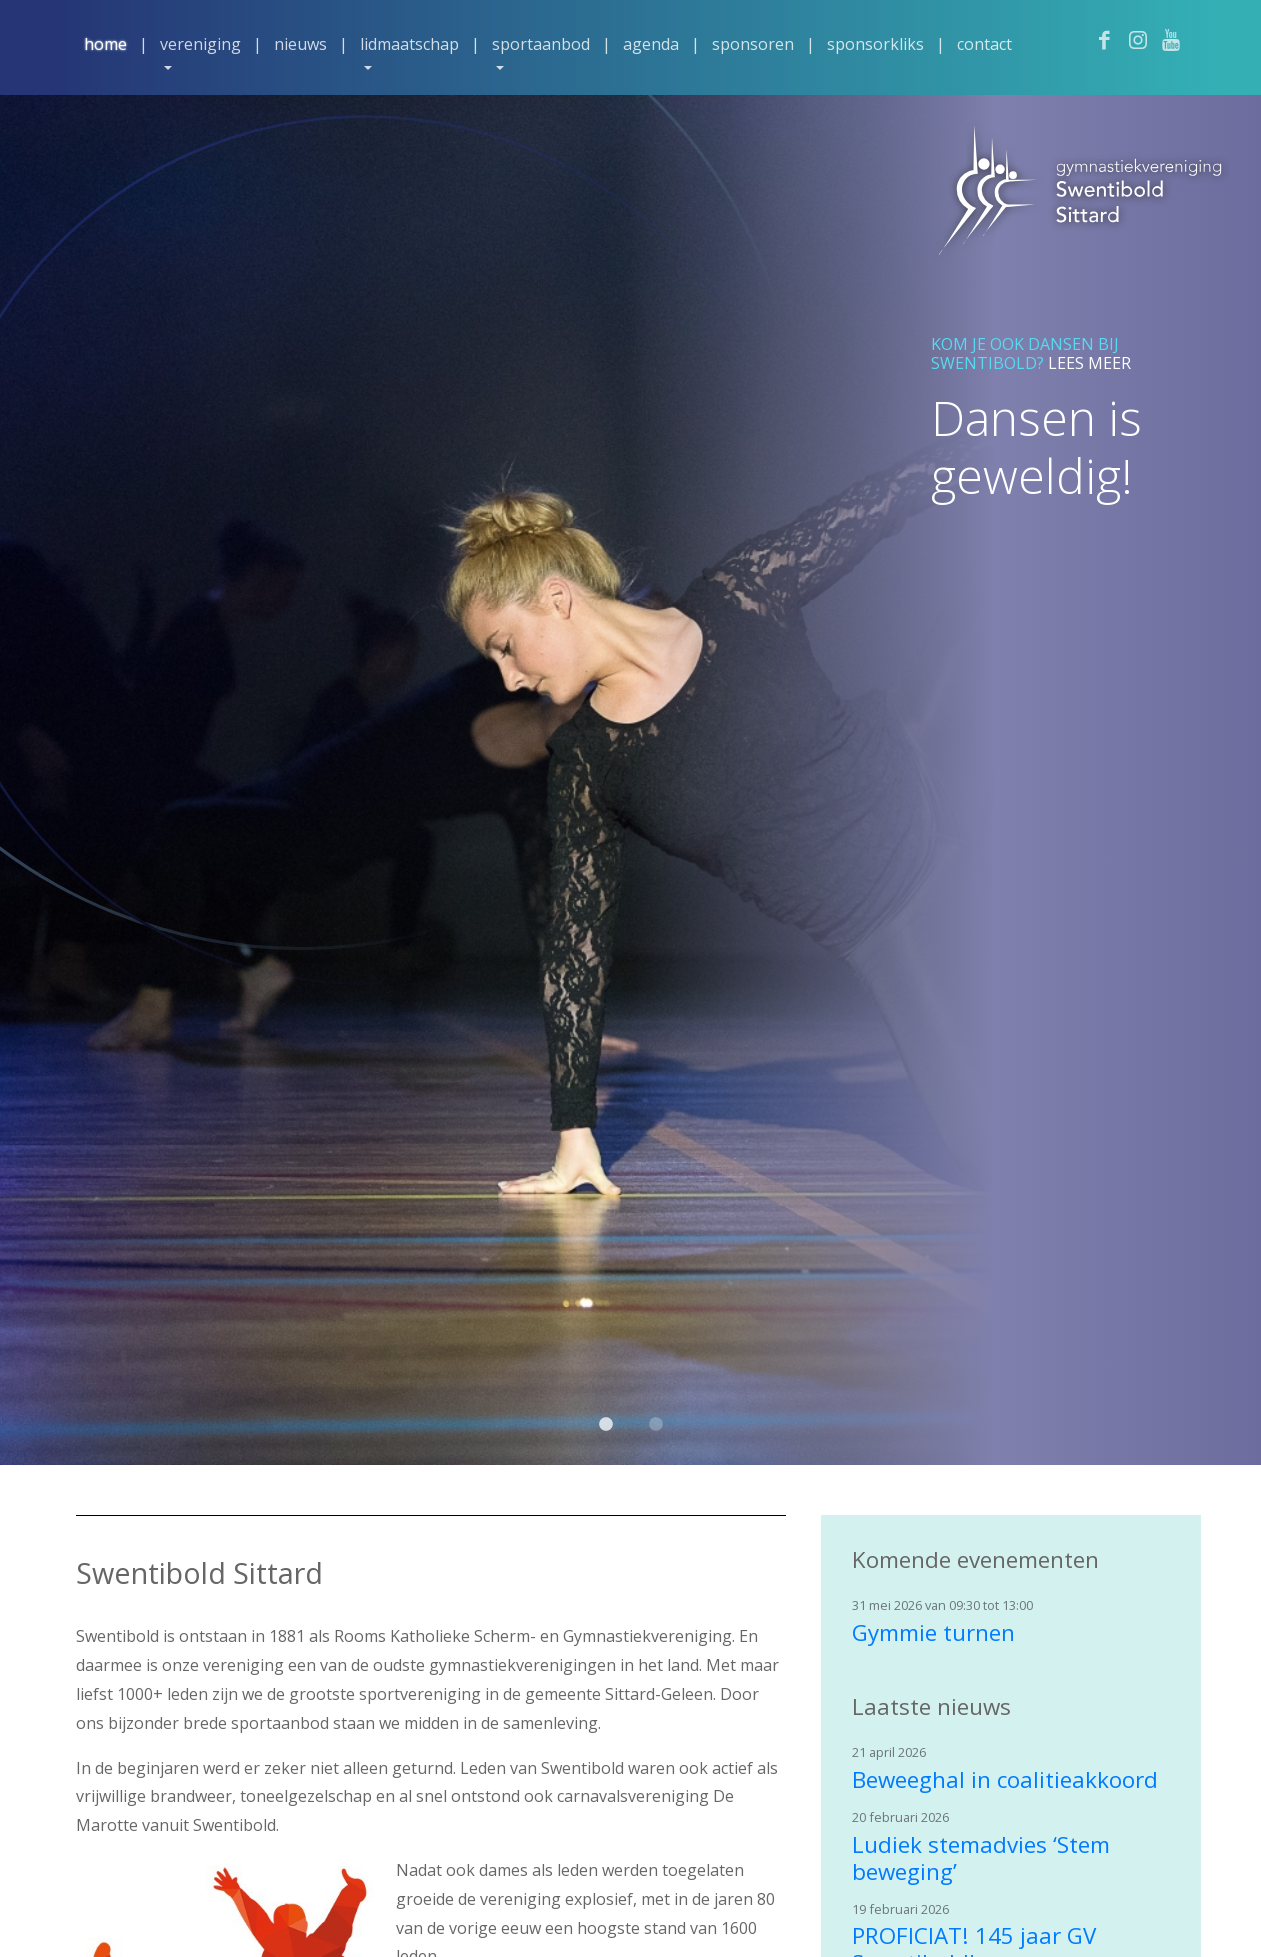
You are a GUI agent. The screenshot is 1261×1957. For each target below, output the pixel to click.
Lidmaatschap (409, 44)
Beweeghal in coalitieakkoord (1005, 1779)
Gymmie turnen (933, 1632)
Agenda (651, 44)
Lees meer (1089, 363)
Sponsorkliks (875, 44)
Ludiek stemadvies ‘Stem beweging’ (981, 1858)
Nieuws (300, 44)
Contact (984, 44)
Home (105, 44)
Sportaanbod (541, 44)
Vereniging (200, 44)
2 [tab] (656, 1435)
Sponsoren (753, 44)
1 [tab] (606, 1435)
